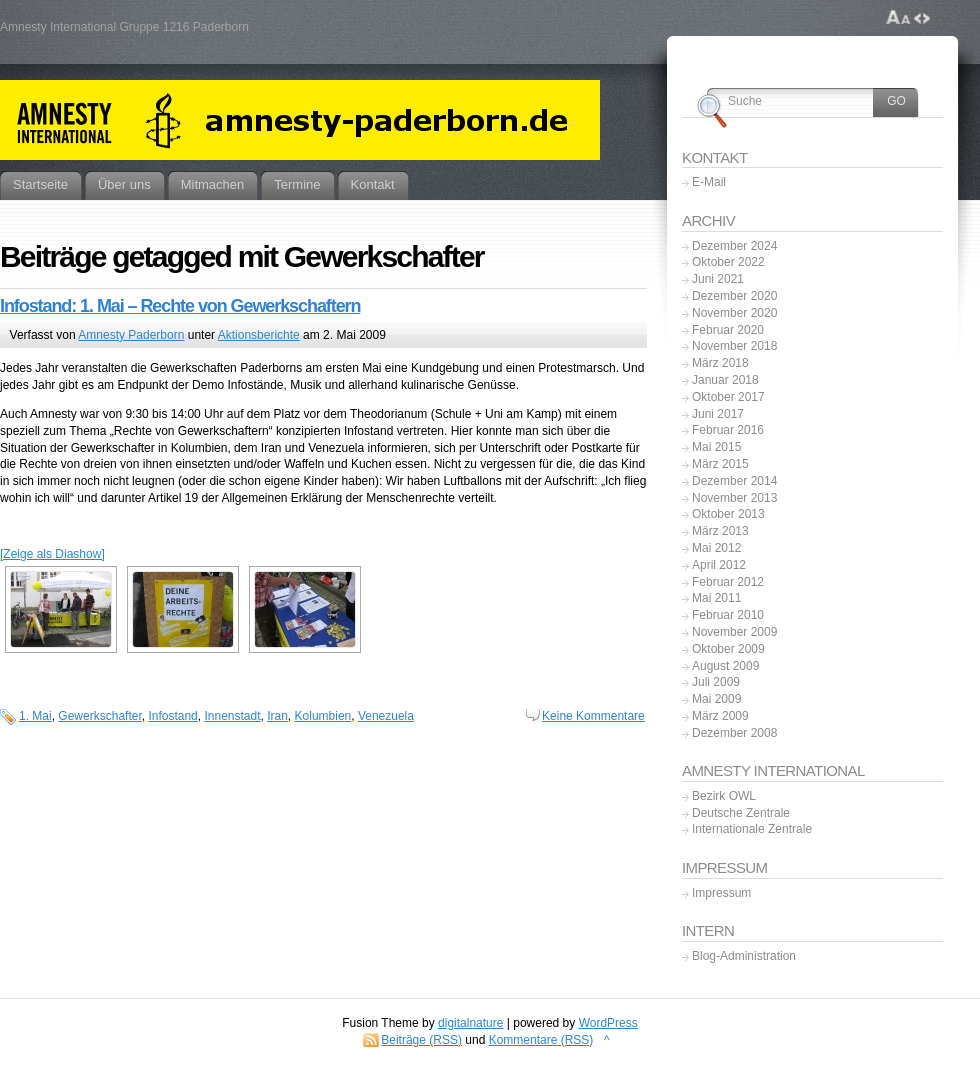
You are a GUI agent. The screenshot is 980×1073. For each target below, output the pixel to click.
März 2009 (720, 716)
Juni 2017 (718, 414)
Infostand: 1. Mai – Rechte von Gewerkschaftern (180, 306)
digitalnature (470, 1023)
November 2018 (734, 346)
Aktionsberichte (259, 335)
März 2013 (720, 531)
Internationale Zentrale (752, 829)
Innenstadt (232, 716)
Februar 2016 (728, 430)
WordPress (608, 1023)
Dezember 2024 (734, 246)
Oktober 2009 (728, 649)
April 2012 (719, 565)
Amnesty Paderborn (131, 335)
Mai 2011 (716, 598)
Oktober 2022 (728, 262)
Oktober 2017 (728, 397)
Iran (277, 716)
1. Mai (35, 716)
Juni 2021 (718, 279)
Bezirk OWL (724, 796)
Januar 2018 (725, 380)
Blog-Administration (744, 956)
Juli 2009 (716, 682)
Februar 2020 (728, 330)
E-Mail (709, 182)
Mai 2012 (716, 548)
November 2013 (734, 498)
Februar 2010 (728, 615)
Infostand (172, 716)
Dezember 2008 (734, 733)
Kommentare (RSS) (541, 1040)
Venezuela (386, 716)
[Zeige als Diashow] (52, 554)
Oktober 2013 (728, 514)
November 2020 (734, 313)
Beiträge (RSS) (421, 1040)
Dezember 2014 (734, 481)
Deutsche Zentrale (741, 813)
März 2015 (720, 464)
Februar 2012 (728, 582)
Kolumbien (323, 716)
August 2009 (725, 666)
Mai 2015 (716, 447)
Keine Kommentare (593, 716)
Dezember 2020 (734, 296)
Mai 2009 (716, 699)
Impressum (721, 893)
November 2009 (734, 632)
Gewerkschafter (99, 716)
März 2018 (720, 363)
